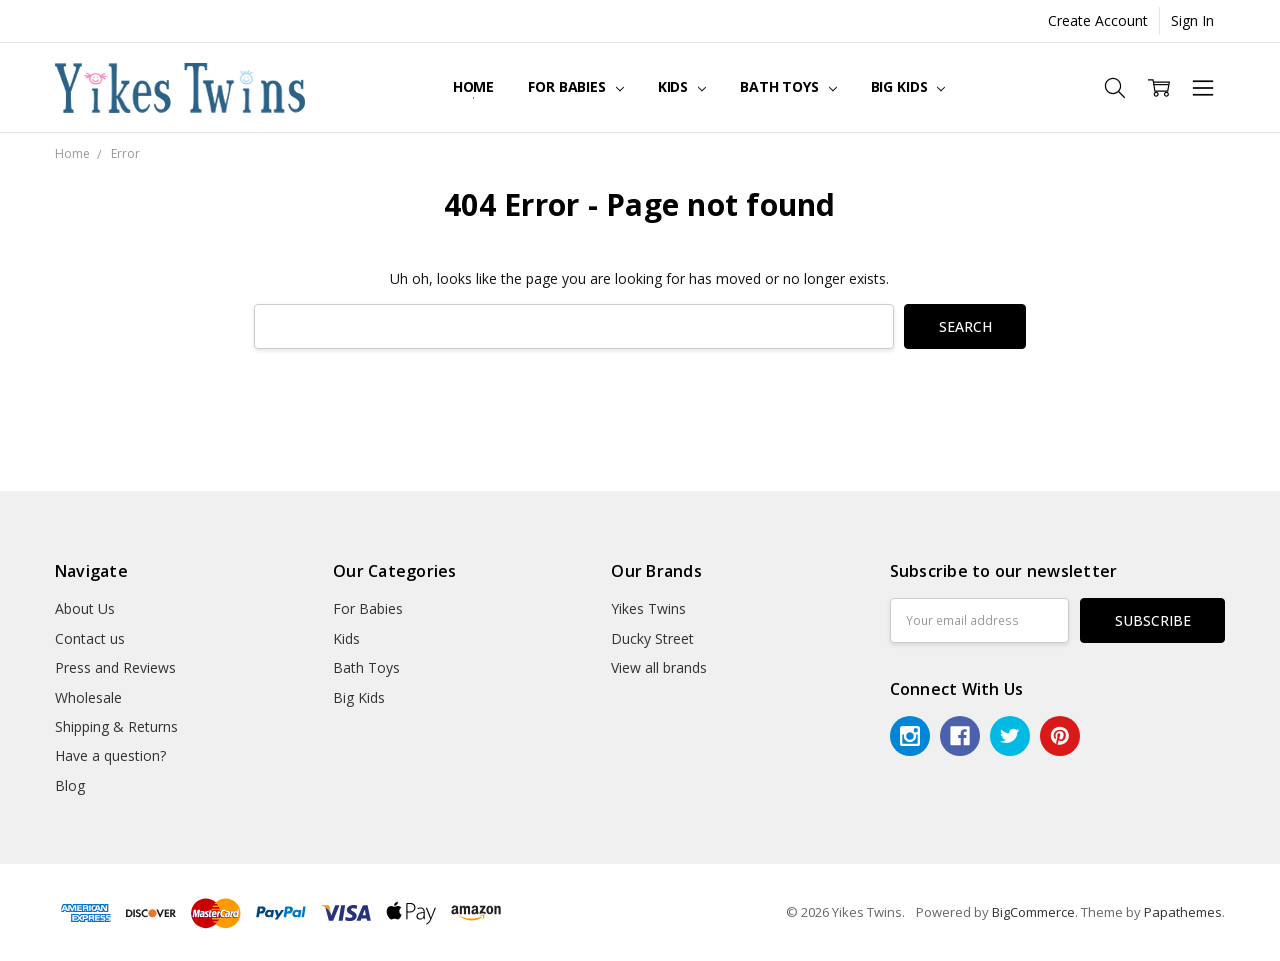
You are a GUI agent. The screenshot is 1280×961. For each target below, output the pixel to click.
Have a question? (110, 755)
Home (473, 86)
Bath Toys (788, 86)
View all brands (659, 667)
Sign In (1192, 20)
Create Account (1098, 20)
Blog (70, 785)
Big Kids (908, 86)
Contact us (90, 638)
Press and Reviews (115, 667)
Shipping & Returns (116, 726)
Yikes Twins (648, 608)
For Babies (575, 86)
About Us (85, 608)
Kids (682, 86)
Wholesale (88, 697)
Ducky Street (652, 638)
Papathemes (1183, 912)
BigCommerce (1033, 912)
